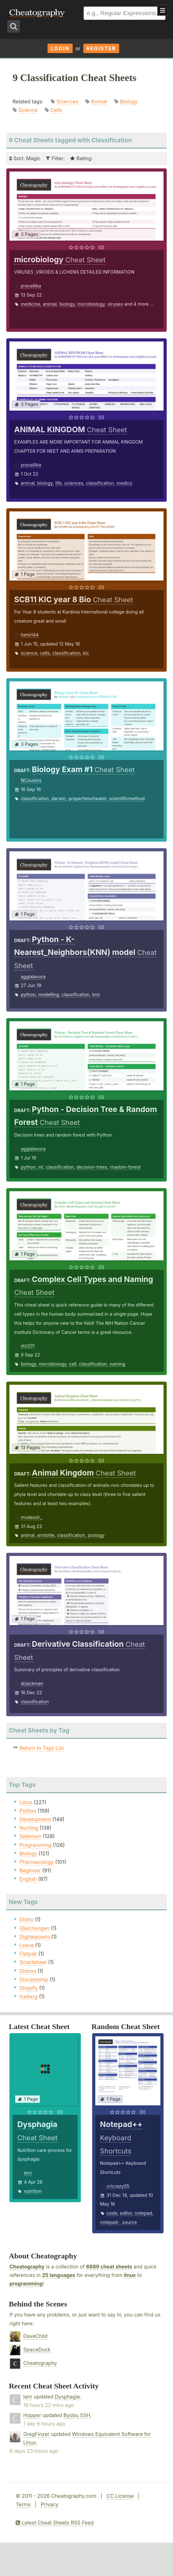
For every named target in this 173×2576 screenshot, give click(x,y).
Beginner (30, 1870)
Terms (23, 2504)
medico (124, 483)
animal (50, 304)
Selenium (31, 1836)
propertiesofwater (88, 798)
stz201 (28, 1345)
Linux (26, 1802)
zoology (95, 1535)
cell (72, 1364)
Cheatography (26, 2266)
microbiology (91, 304)
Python (28, 1811)
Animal (99, 101)
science (29, 653)
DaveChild (35, 2336)
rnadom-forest (125, 1167)
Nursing (29, 1828)
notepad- (110, 2222)
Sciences (67, 101)
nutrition (33, 2191)
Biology (128, 101)
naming (117, 1364)
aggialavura (33, 976)
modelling (48, 994)
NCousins (31, 780)
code (112, 2213)
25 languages (58, 2275)
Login (60, 48)
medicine (30, 304)
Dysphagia (67, 2396)
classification (100, 483)
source (129, 2222)
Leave (27, 1945)
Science (28, 110)
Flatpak (28, 1954)
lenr (28, 2172)
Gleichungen (34, 1928)
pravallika (31, 285)
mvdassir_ (31, 1517)
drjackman (32, 1683)
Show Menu (162, 10)
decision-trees (91, 1167)
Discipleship (34, 1979)
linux (130, 2275)
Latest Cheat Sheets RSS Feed (54, 2522)
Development (35, 1819)
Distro (26, 1919)
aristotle (45, 1535)
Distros (28, 1971)
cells (45, 653)
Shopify (29, 1988)
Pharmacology (37, 1862)
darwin (58, 798)
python (28, 994)
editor (126, 2213)
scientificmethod (127, 798)
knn (96, 994)
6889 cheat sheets (109, 2266)
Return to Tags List (42, 1748)
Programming (36, 1845)
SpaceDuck (37, 2349)
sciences (73, 483)
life (58, 483)
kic (86, 653)
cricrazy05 (118, 2186)
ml (40, 1167)
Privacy (49, 2504)
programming (25, 2283)
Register (101, 48)
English (28, 1879)
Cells (56, 110)
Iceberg (28, 1996)
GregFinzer (36, 2434)
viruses (115, 304)
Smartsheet (33, 1962)
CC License (120, 2496)
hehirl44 (30, 634)
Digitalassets (35, 1937)
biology (67, 304)
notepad (143, 2213)
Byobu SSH (77, 2415)
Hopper (32, 2415)
